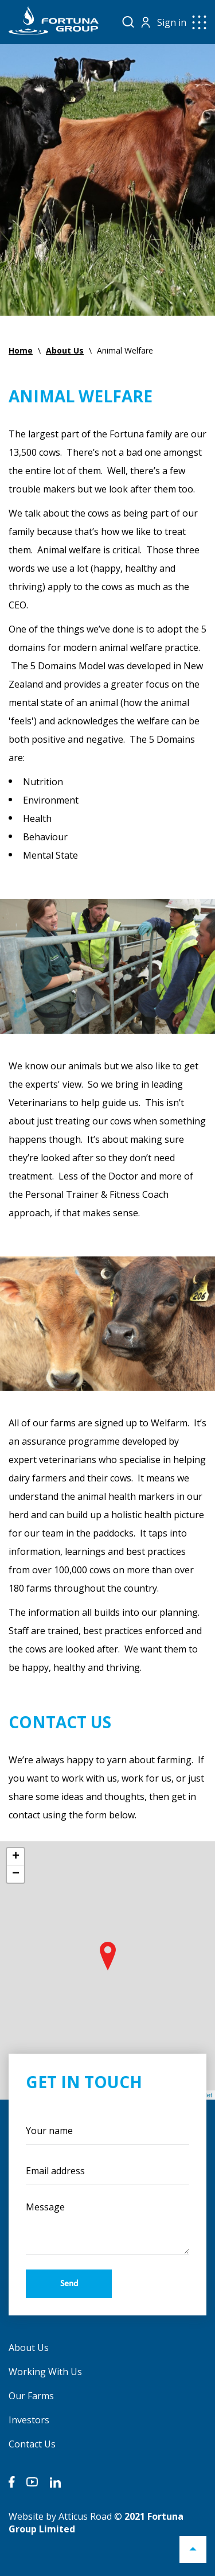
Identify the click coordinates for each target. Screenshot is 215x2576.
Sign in (171, 22)
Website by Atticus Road (60, 2516)
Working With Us (45, 2371)
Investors (29, 2420)
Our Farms (31, 2395)
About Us (29, 2347)
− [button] (15, 1874)
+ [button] (15, 1856)
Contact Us (32, 2444)
